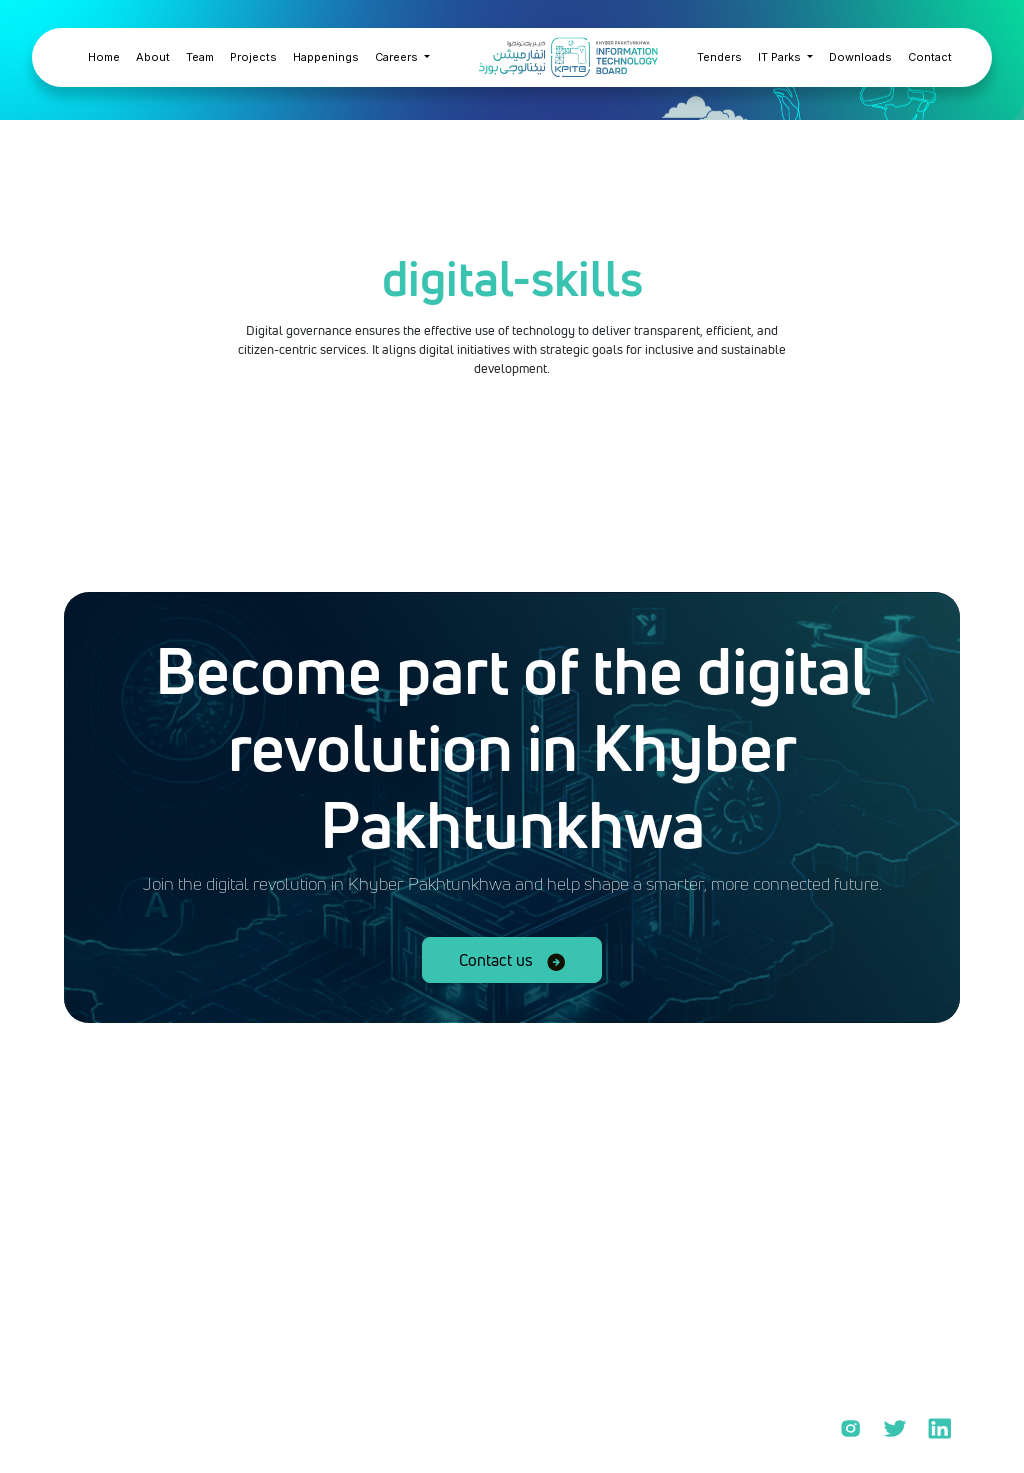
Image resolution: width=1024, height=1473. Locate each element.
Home (104, 57)
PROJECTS (874, 1231)
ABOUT (861, 1188)
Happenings (326, 57)
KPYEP (860, 1360)
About (153, 57)
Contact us (512, 960)
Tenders (719, 57)
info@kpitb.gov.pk (178, 1358)
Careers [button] (398, 57)
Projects (253, 57)
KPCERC (864, 1317)
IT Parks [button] (781, 57)
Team (200, 57)
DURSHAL (871, 1274)
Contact (930, 57)
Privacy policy (152, 1436)
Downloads (860, 57)
